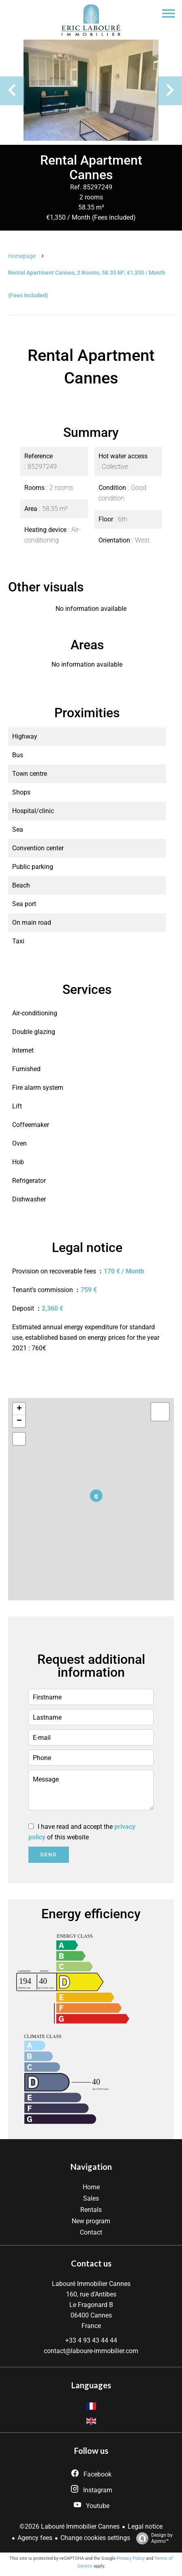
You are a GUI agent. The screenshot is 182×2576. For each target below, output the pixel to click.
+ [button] (19, 1409)
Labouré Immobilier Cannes (91, 2284)
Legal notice (145, 2526)
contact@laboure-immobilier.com (91, 2351)
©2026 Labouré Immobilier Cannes (69, 2526)
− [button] (19, 1421)
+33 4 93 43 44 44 (91, 2340)
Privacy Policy (131, 2558)
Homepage (22, 256)
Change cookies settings (95, 2538)
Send (48, 1855)
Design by (152, 2538)
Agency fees (34, 2538)
